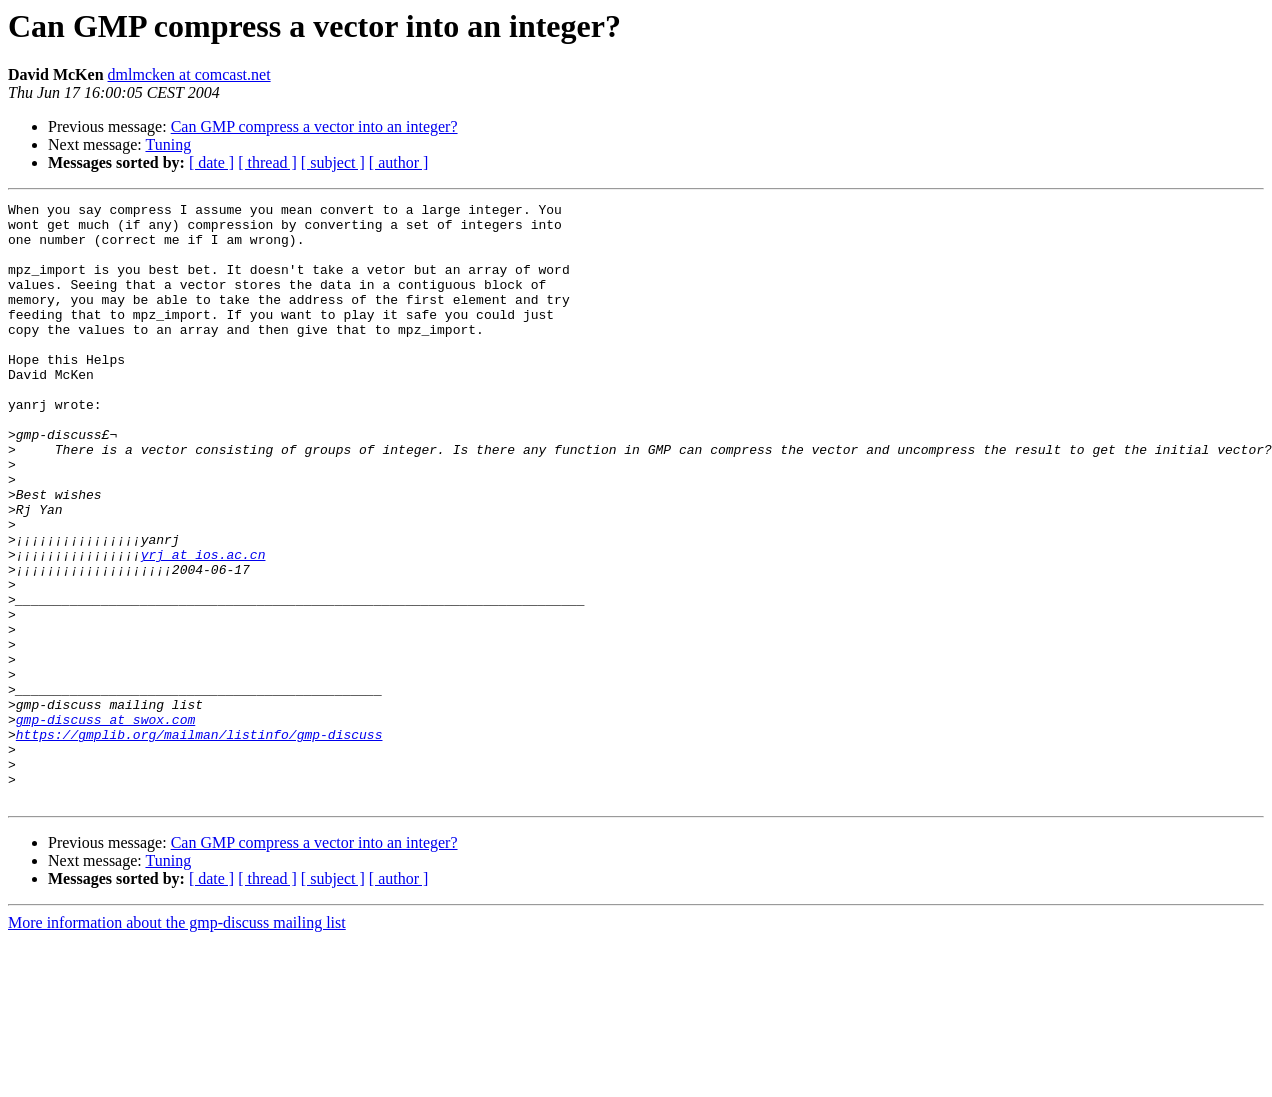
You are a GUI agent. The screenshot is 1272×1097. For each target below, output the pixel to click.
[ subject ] (333, 162)
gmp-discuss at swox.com (105, 824)
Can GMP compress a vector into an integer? (314, 126)
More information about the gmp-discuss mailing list (177, 1042)
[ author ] (399, 162)
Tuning (168, 144)
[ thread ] (267, 162)
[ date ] (211, 162)
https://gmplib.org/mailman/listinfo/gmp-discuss (199, 842)
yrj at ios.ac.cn (203, 626)
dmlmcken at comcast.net (189, 74)
